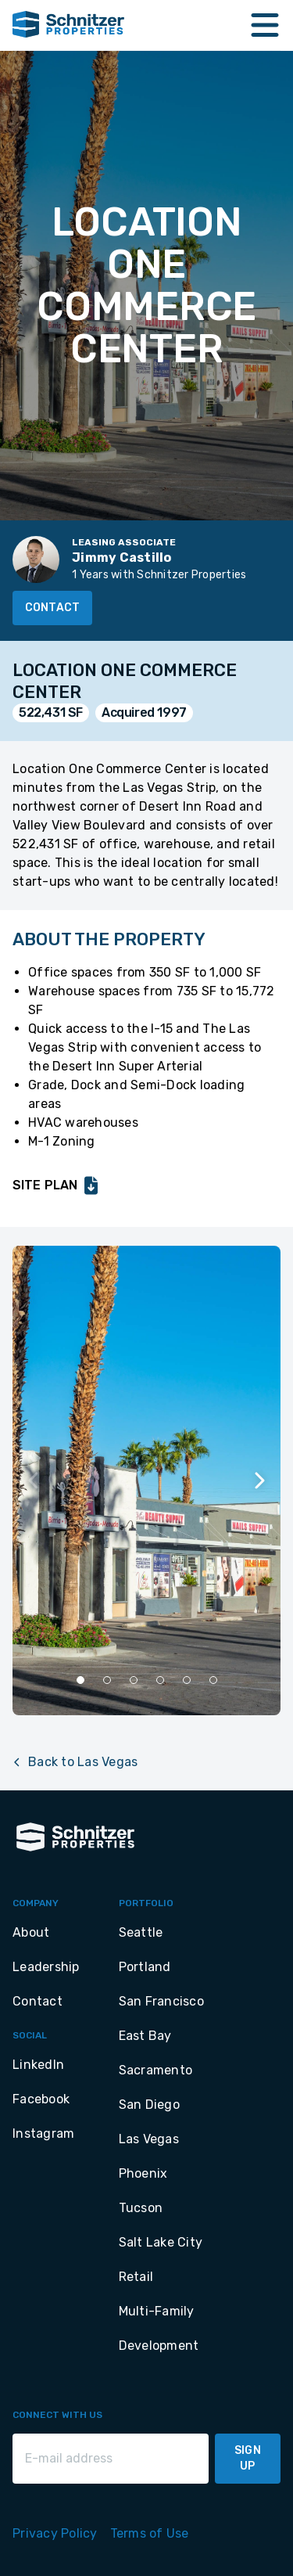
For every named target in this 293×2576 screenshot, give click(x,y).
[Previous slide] (34, 1480)
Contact (52, 607)
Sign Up (247, 2458)
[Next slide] (258, 1480)
